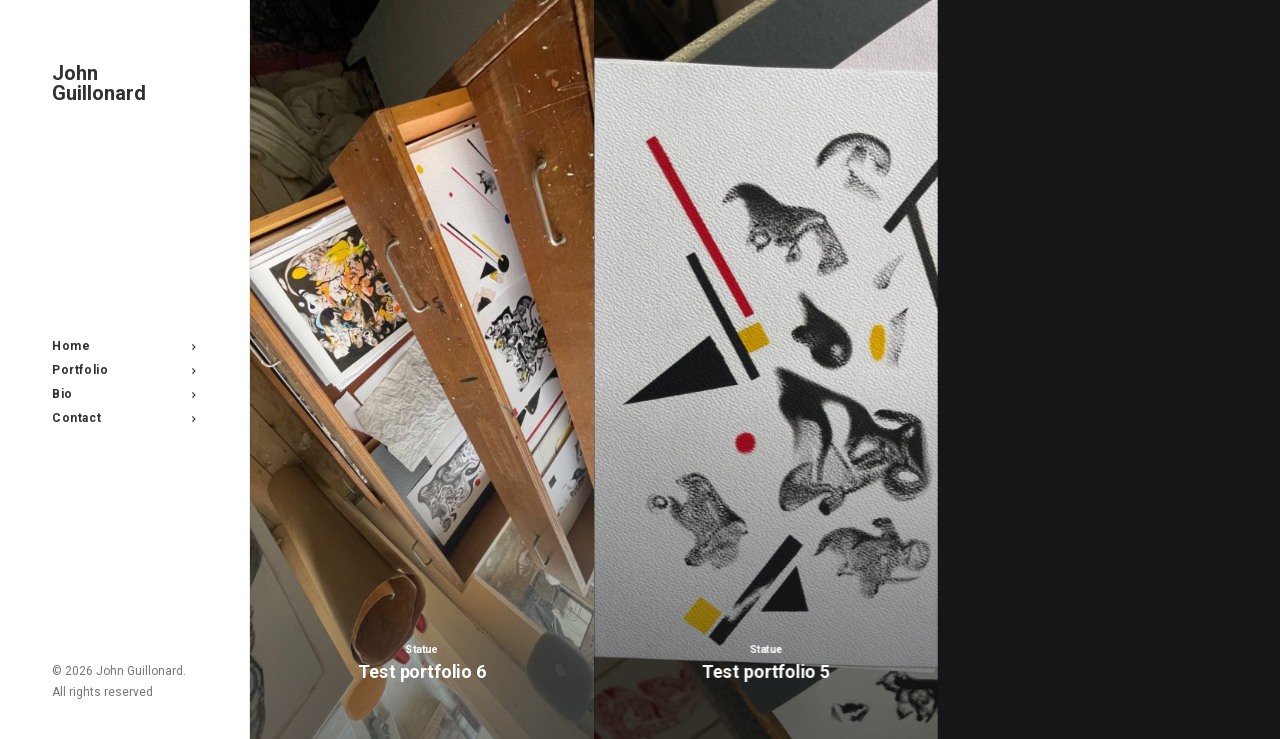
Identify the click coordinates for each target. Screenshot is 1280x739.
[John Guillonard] (123, 83)
